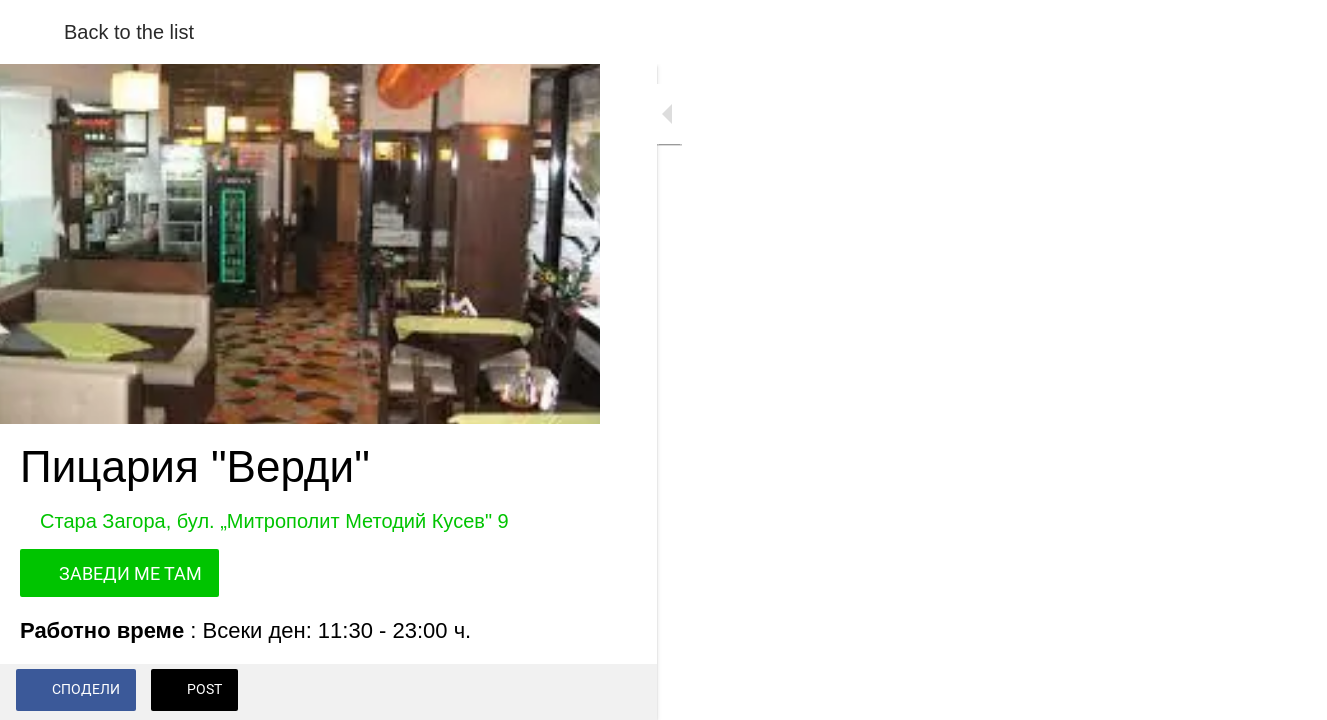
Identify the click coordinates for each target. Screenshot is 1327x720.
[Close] (32, 32)
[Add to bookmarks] (560, 692)
